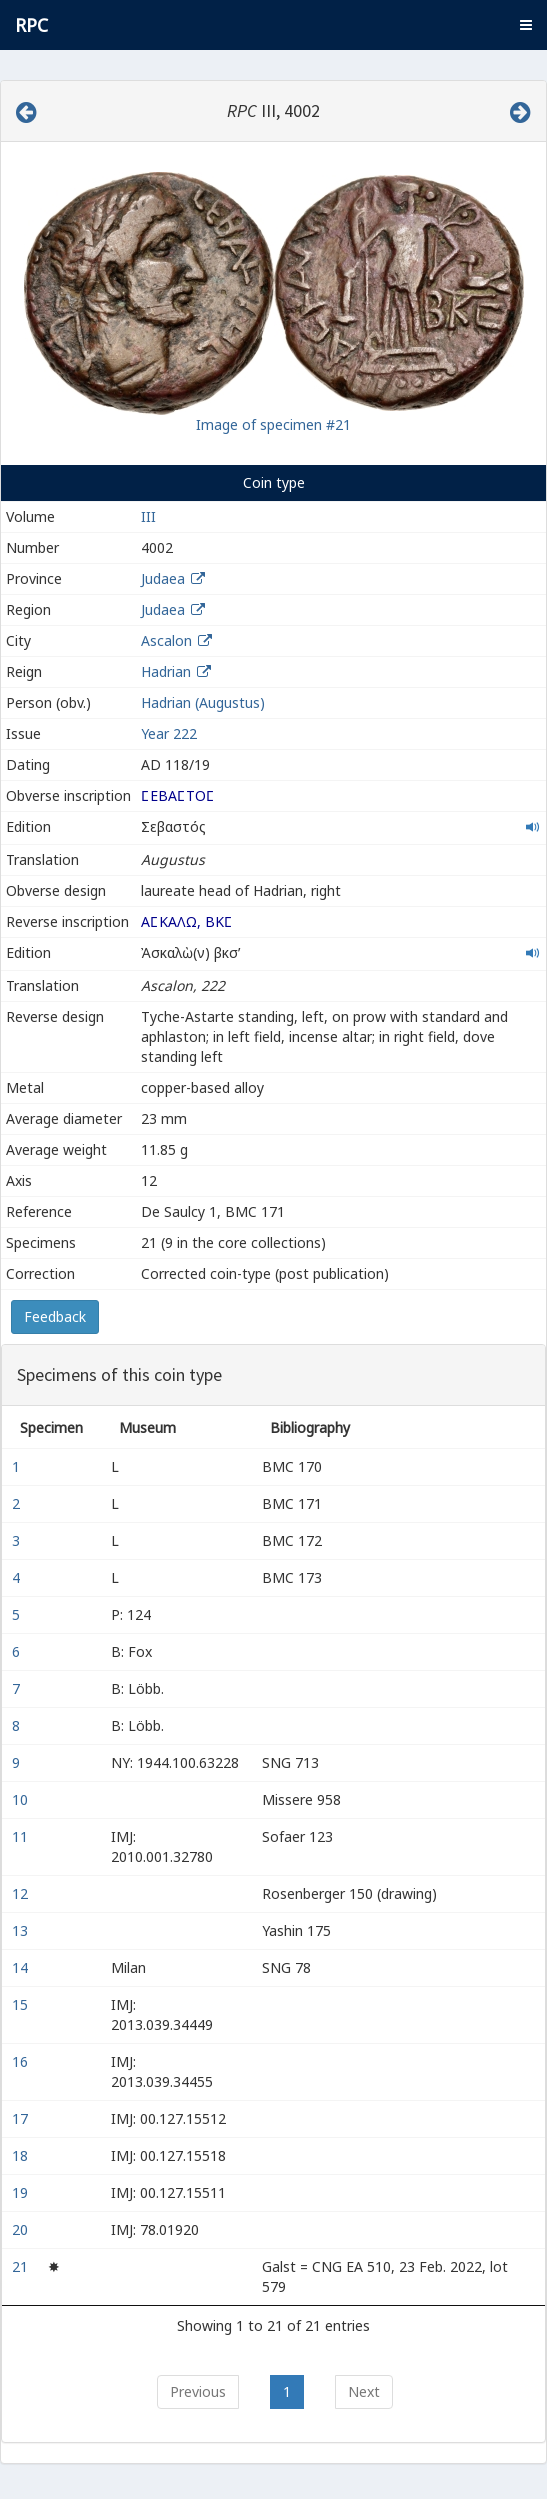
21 (22, 2266)
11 (22, 1836)
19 (22, 2192)
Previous (198, 2391)
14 (22, 1967)
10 (22, 1799)
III (148, 516)
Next (364, 2391)
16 (22, 2061)
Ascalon (166, 640)
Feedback (55, 1316)
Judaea (163, 578)
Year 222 (169, 733)
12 (22, 1893)
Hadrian (166, 671)
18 (22, 2155)
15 (22, 2004)
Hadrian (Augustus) (203, 702)
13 (22, 1930)
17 (22, 2118)
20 (22, 2229)
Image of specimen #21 (273, 424)
